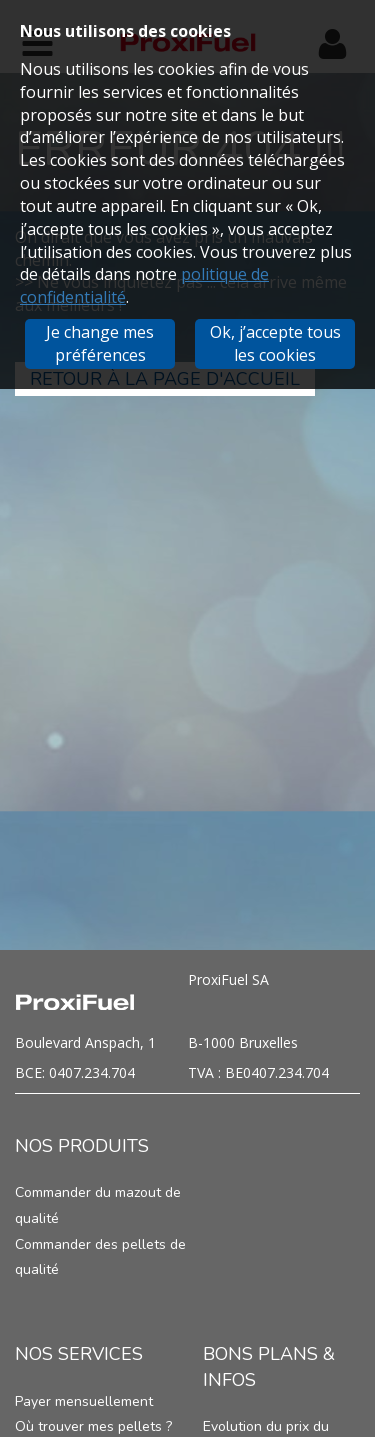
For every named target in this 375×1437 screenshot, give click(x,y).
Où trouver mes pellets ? (93, 1426)
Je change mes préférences (100, 343)
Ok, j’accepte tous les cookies (275, 343)
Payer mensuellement (84, 1401)
